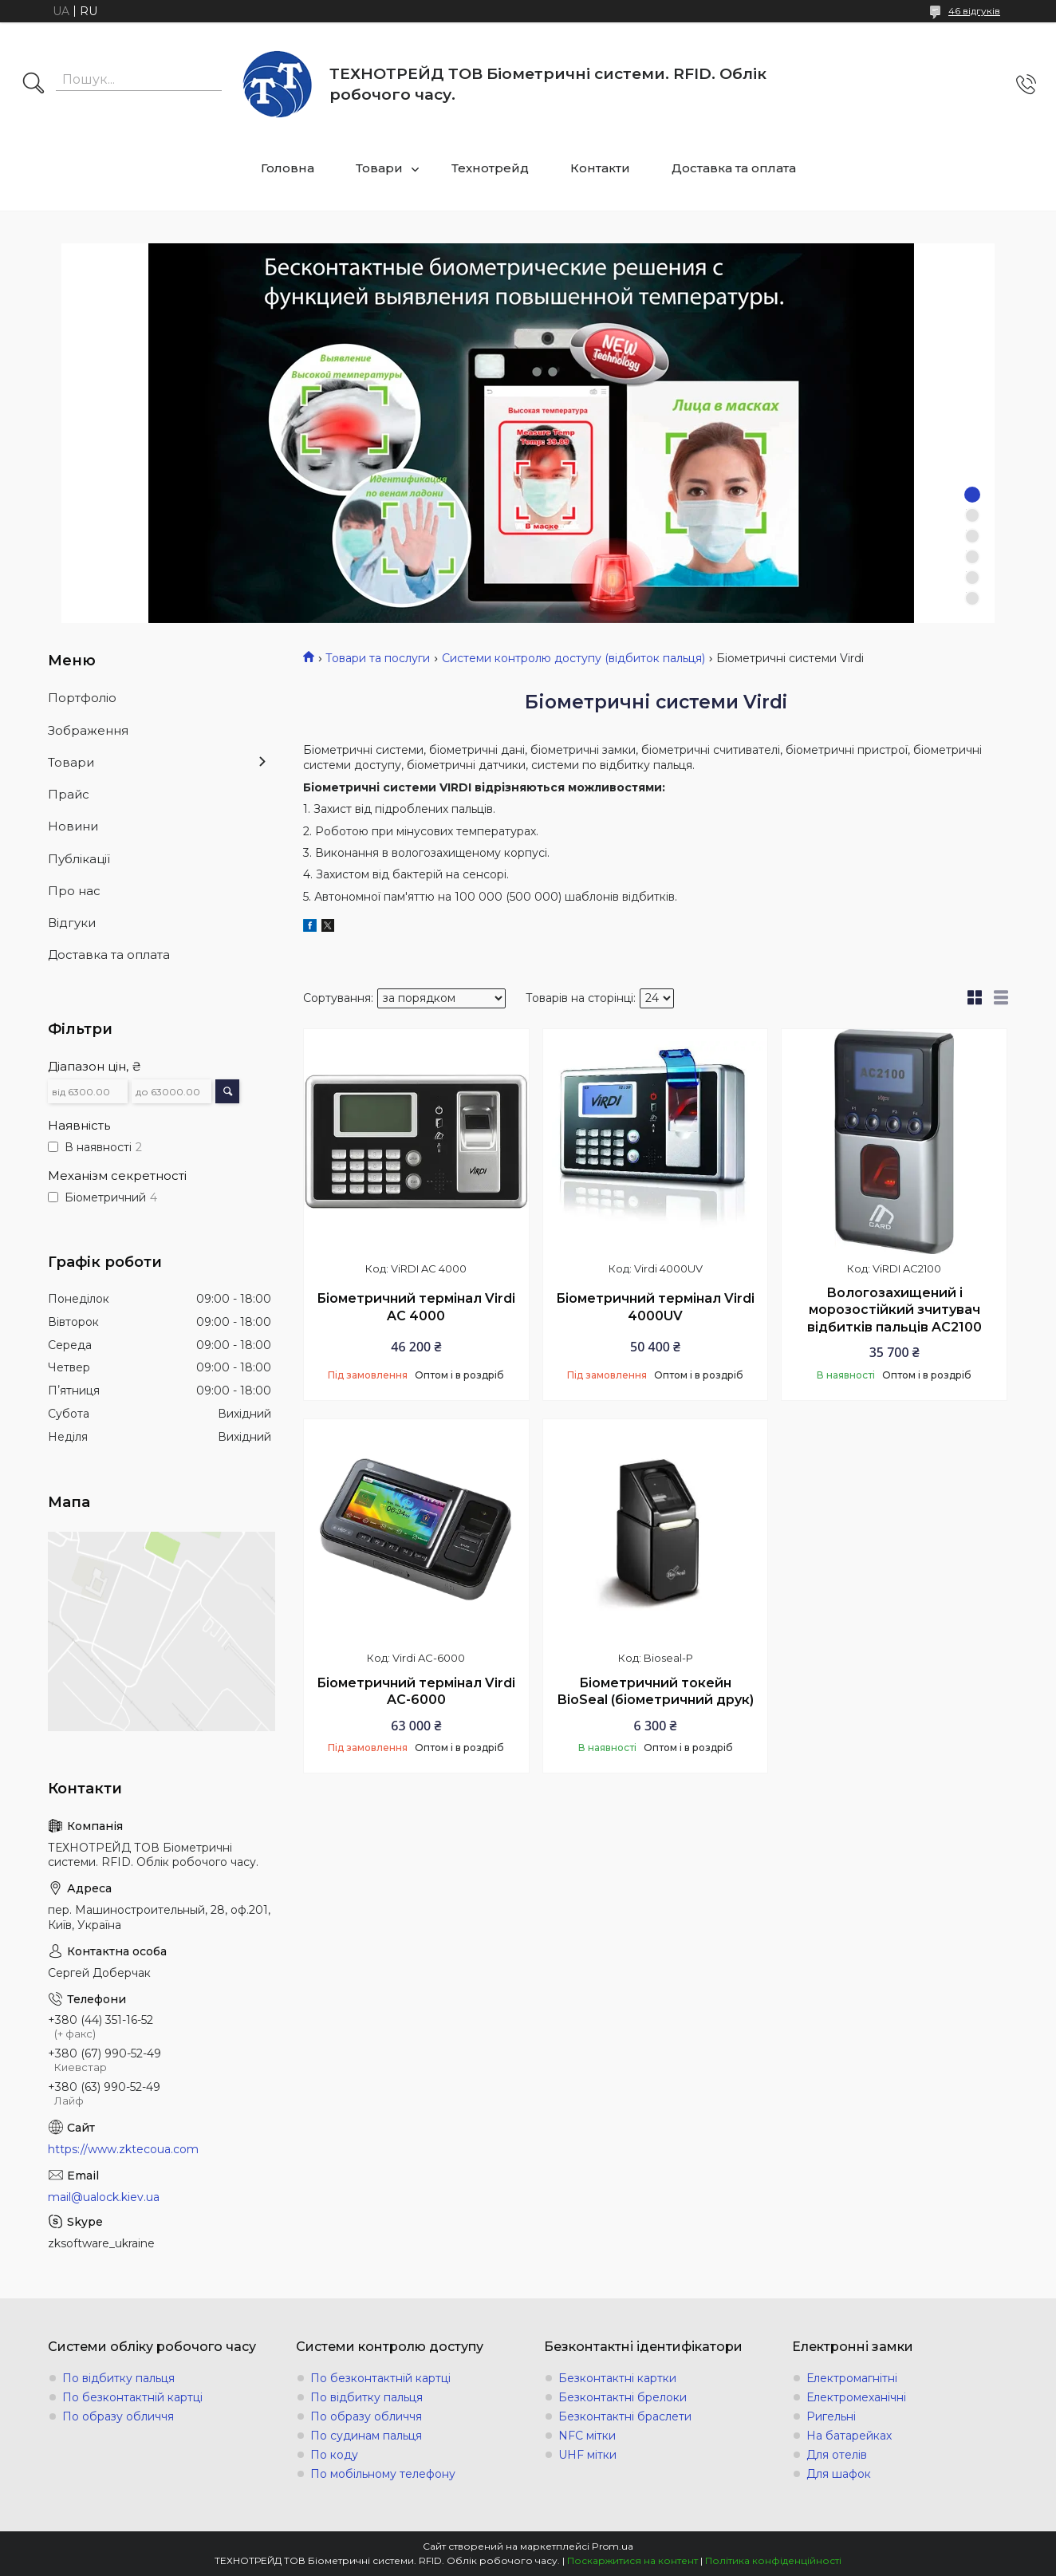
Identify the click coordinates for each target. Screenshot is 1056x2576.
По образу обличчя (118, 2416)
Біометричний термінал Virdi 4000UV (655, 1307)
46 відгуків (974, 11)
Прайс (68, 794)
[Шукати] (33, 84)
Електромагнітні (851, 2378)
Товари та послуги (377, 658)
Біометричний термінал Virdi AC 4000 (416, 1307)
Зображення (88, 730)
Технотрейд (490, 168)
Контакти (600, 168)
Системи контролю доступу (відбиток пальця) (573, 658)
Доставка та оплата (734, 168)
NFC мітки (587, 2435)
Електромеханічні (856, 2397)
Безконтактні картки (617, 2378)
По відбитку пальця (118, 2378)
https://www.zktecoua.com (123, 2149)
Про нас (74, 890)
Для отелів (836, 2455)
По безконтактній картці (132, 2397)
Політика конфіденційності (773, 2560)
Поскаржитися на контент (632, 2560)
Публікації (79, 858)
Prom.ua (612, 2546)
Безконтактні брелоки (622, 2397)
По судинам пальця (366, 2435)
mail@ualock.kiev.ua (104, 2197)
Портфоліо (82, 697)
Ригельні (831, 2416)
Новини (73, 826)
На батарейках (849, 2435)
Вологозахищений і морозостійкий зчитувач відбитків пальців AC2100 (894, 1310)
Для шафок (838, 2474)
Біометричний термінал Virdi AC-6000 (416, 1691)
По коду (334, 2455)
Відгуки (72, 922)
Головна (287, 168)
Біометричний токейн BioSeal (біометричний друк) (656, 1691)
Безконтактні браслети (625, 2416)
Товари (379, 168)
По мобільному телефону (382, 2474)
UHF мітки (587, 2455)
